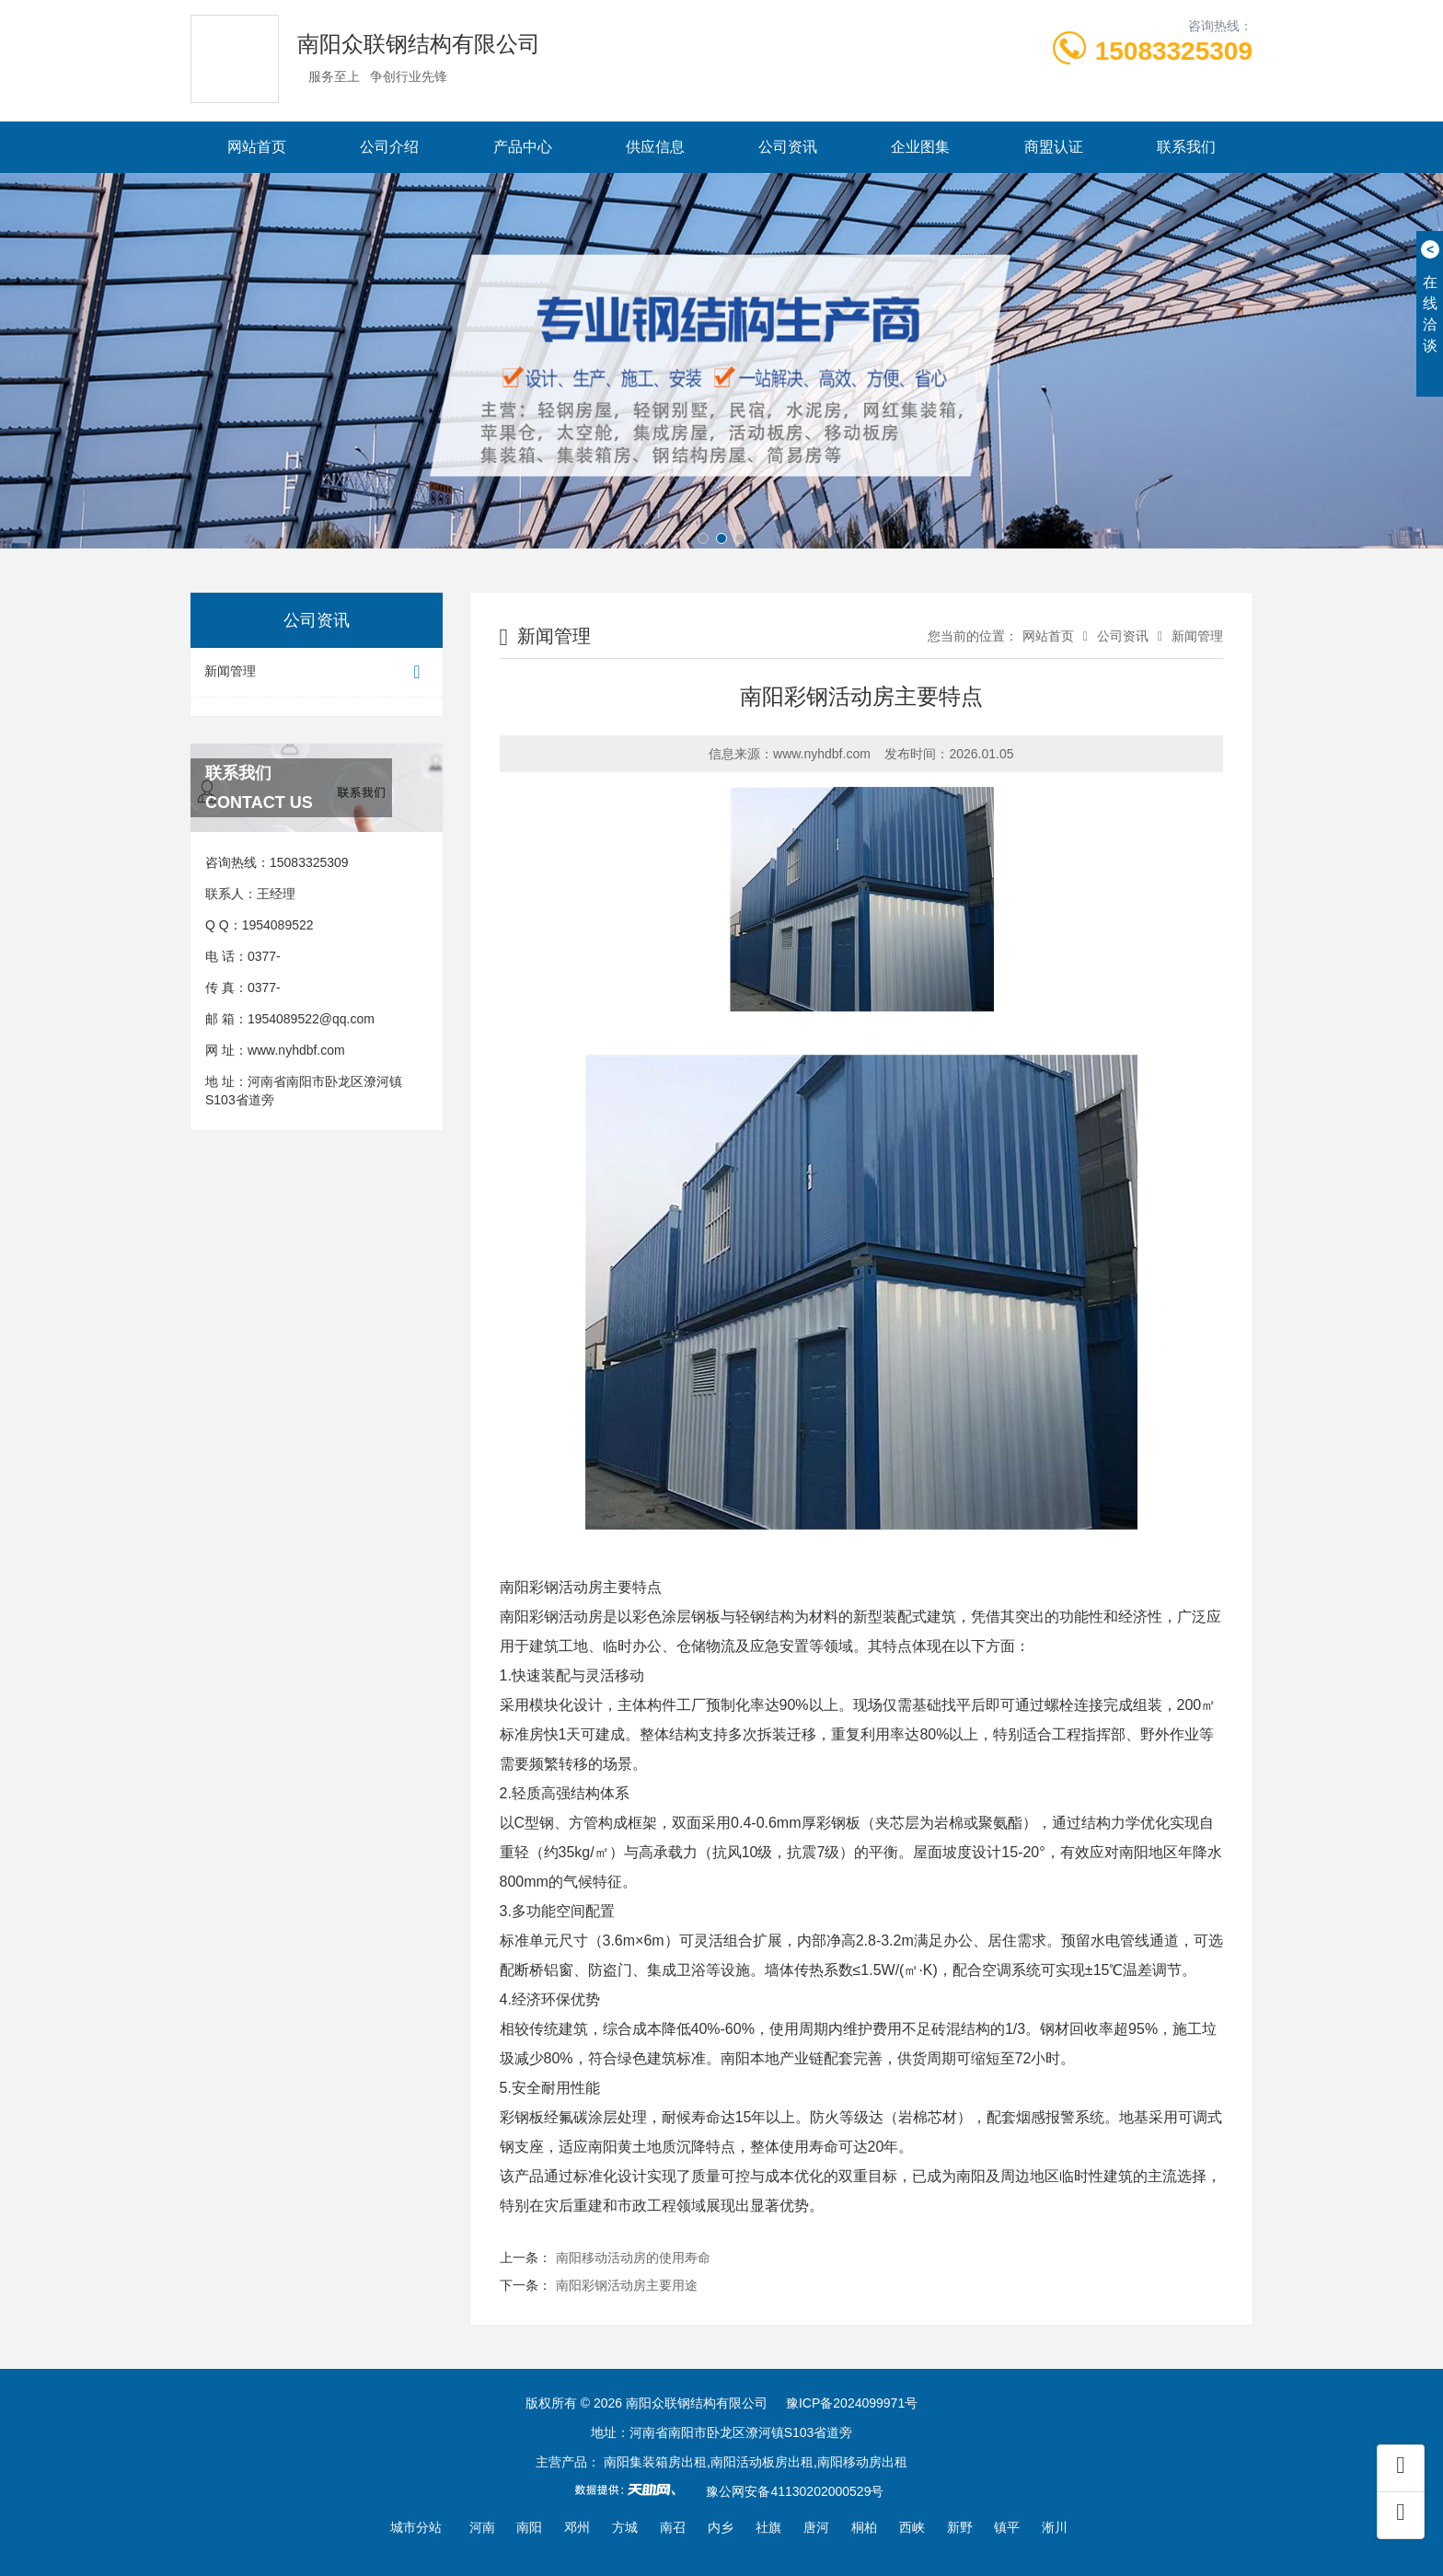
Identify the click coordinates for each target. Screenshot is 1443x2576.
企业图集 (920, 147)
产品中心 (522, 147)
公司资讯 (787, 147)
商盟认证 (1053, 147)
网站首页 (256, 147)
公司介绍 (389, 147)
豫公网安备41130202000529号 (794, 2491)
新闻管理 (316, 672)
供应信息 (655, 147)
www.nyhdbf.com (296, 1050)
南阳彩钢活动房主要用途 (627, 2285)
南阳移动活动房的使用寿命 (633, 2257)
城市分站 (416, 2527)
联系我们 (1186, 147)
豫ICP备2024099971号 (852, 2403)
